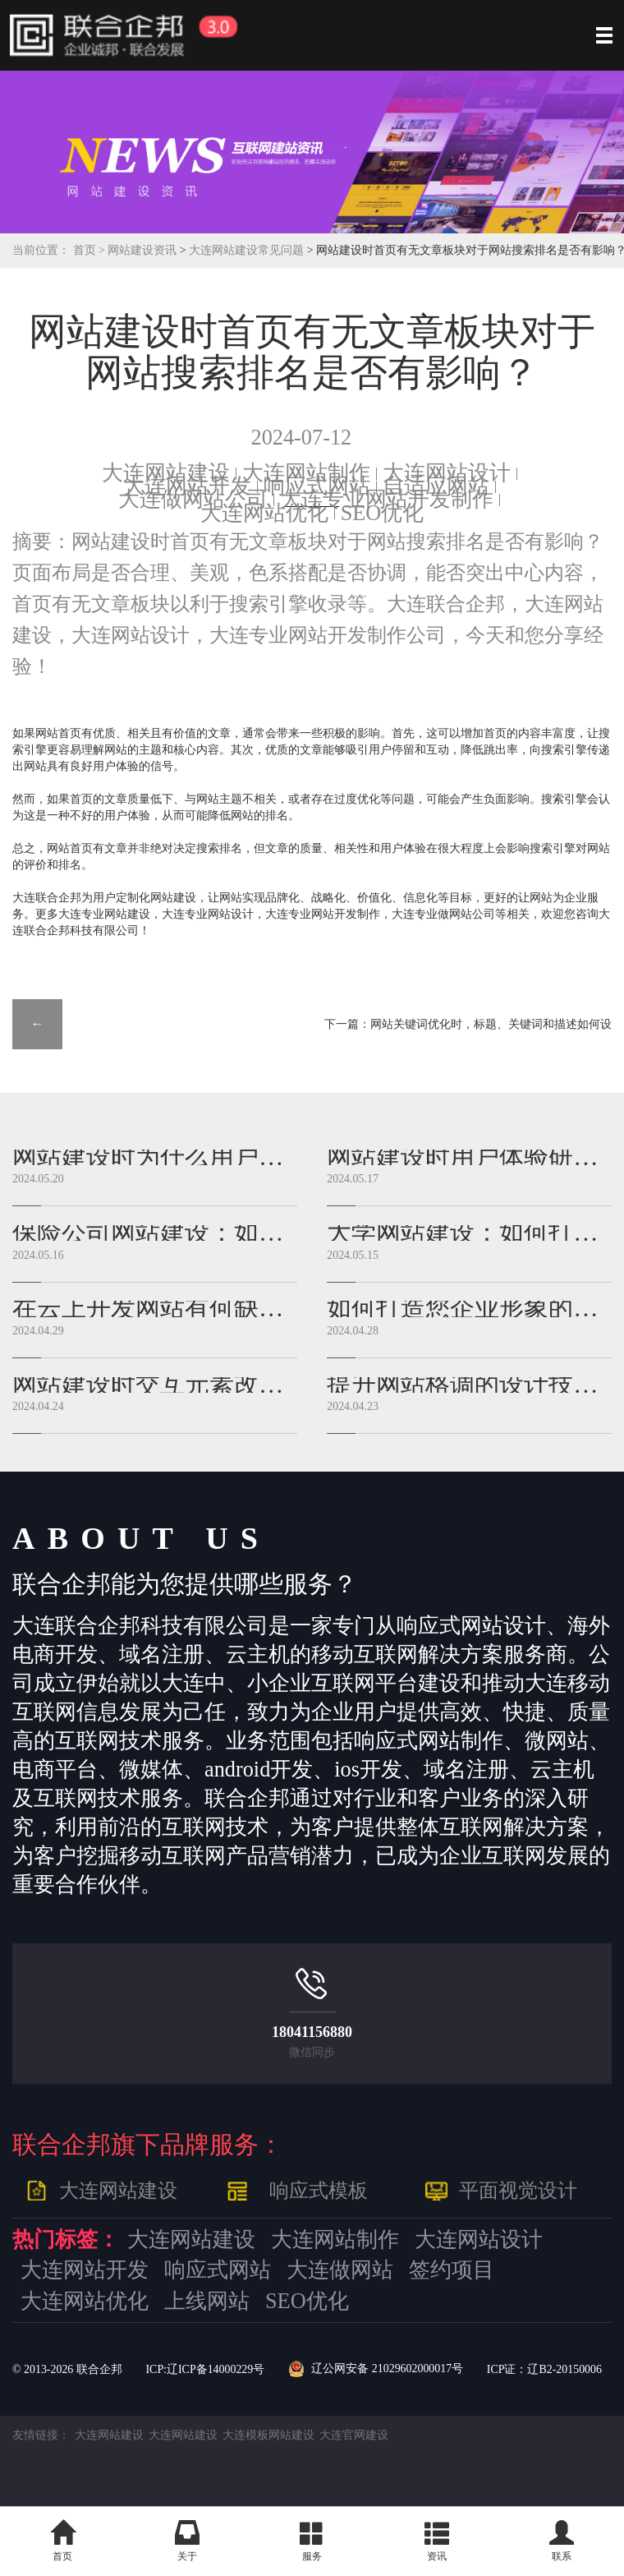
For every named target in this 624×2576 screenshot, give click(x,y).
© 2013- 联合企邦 (67, 2369)
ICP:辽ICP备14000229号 (204, 2369)
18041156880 (312, 2032)
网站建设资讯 (142, 250)
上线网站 (207, 2301)
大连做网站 (340, 2270)
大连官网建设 (353, 2435)
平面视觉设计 (518, 2190)
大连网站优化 (264, 513)
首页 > (90, 250)
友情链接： (41, 2435)
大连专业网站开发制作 (386, 499)
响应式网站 (317, 486)
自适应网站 (436, 486)
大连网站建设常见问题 (247, 250)
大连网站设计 (447, 473)
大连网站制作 (306, 473)
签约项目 (451, 2270)
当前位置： (41, 250)
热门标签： (65, 2239)
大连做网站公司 (193, 499)
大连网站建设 (166, 473)
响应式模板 (318, 2190)
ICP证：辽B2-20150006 (544, 2369)
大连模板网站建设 (268, 2435)
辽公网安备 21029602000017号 (375, 2369)
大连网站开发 (187, 486)
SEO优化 (382, 513)
